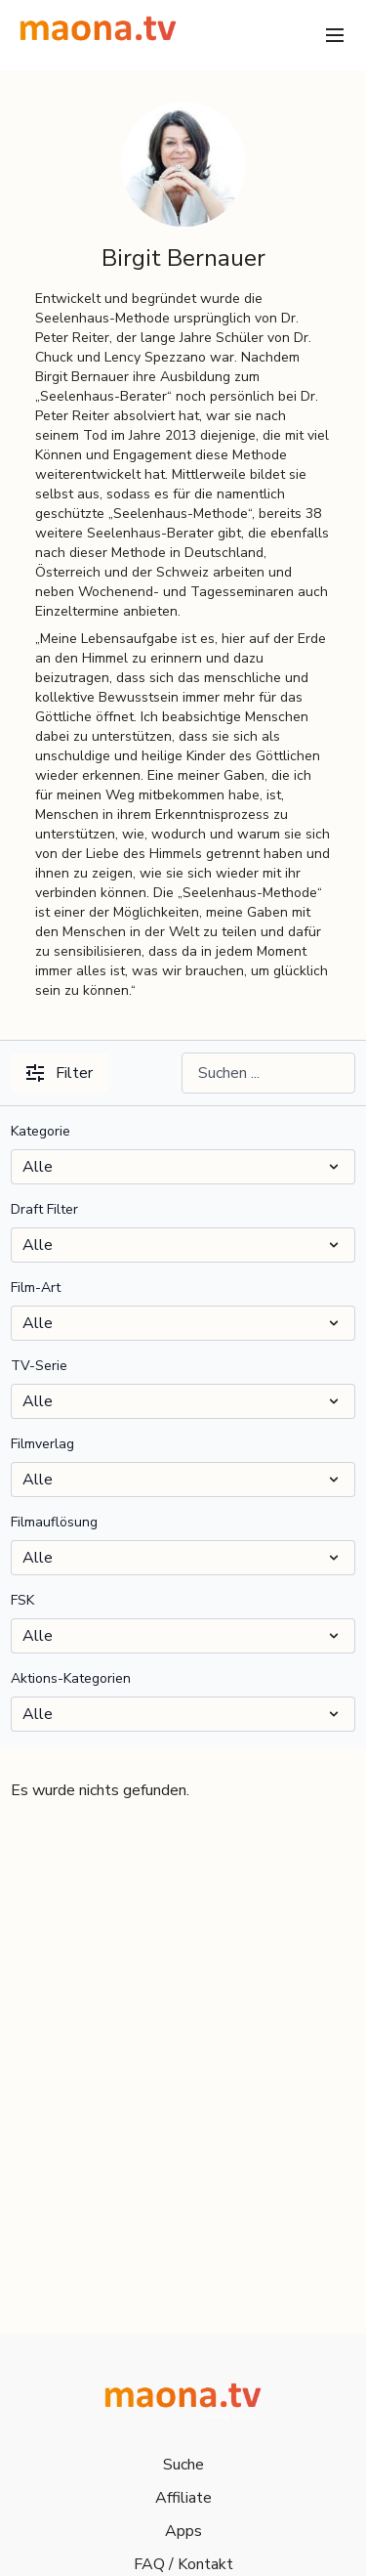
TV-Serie (39, 1365)
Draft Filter (44, 1209)
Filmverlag (42, 1444)
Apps (183, 2531)
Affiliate (183, 2498)
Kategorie (40, 1131)
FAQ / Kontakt (183, 2564)
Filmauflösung (54, 1522)
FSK (22, 1600)
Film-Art (36, 1287)
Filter (59, 1073)
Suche (183, 2464)
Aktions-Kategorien (71, 1678)
